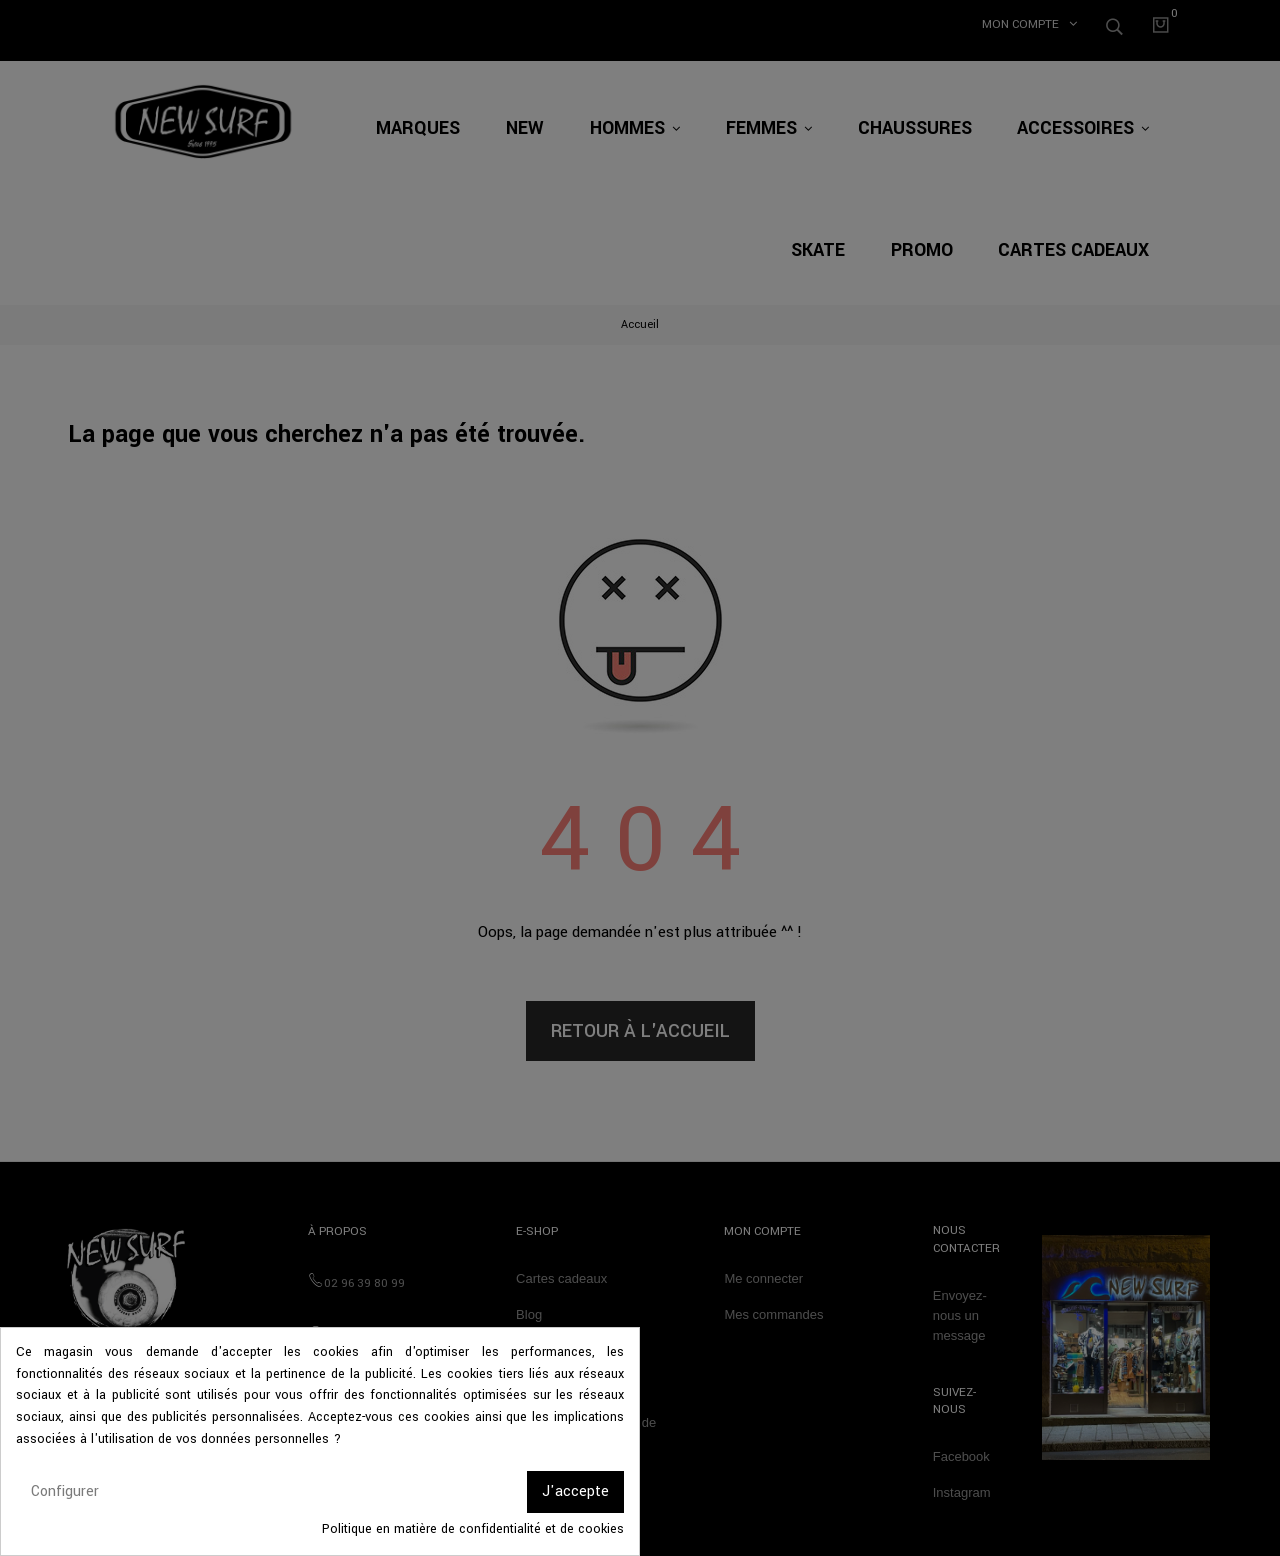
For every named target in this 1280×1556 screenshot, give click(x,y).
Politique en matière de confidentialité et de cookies (473, 1529)
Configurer (65, 1491)
